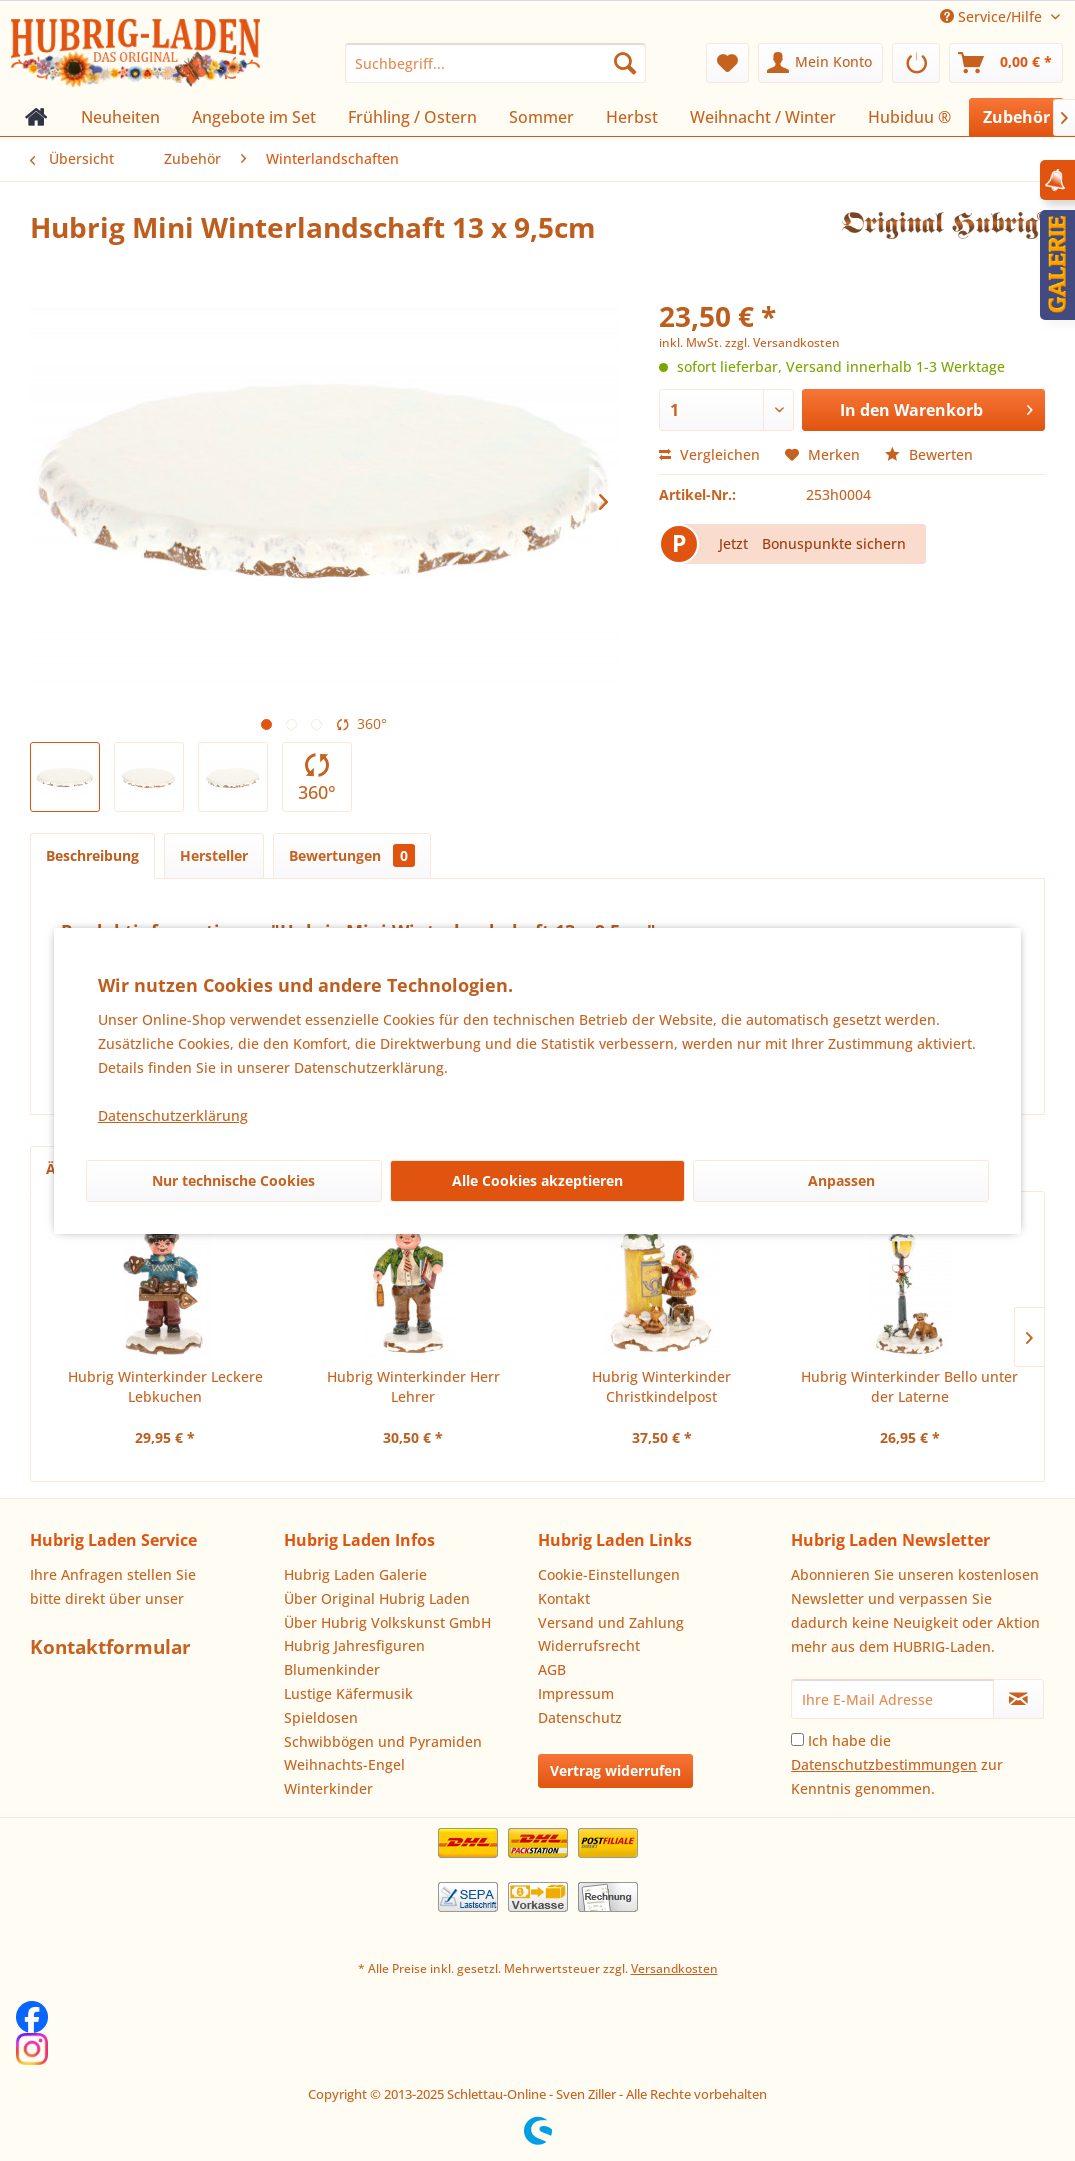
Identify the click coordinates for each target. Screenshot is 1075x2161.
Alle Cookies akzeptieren (537, 1180)
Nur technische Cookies (233, 1180)
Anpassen (841, 1180)
